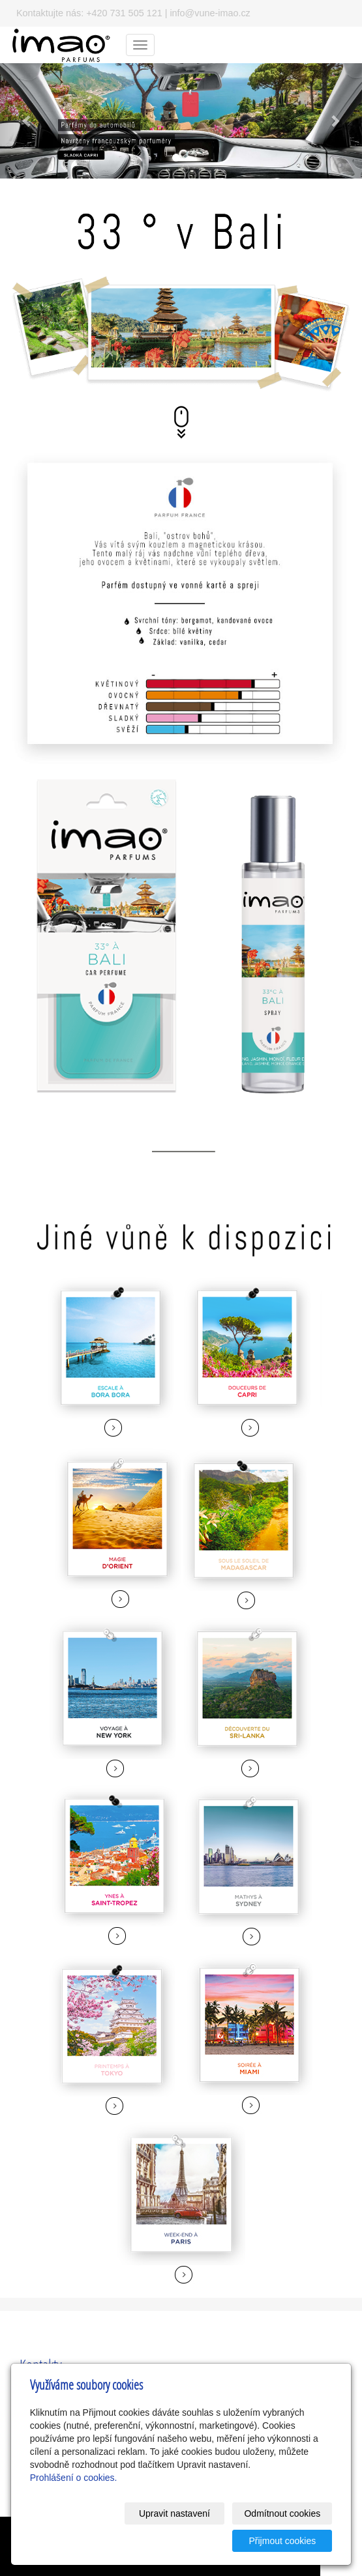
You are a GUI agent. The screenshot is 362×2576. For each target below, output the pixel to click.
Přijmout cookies (282, 2541)
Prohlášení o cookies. (73, 2477)
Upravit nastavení (174, 2513)
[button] (27, 121)
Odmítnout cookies (282, 2513)
